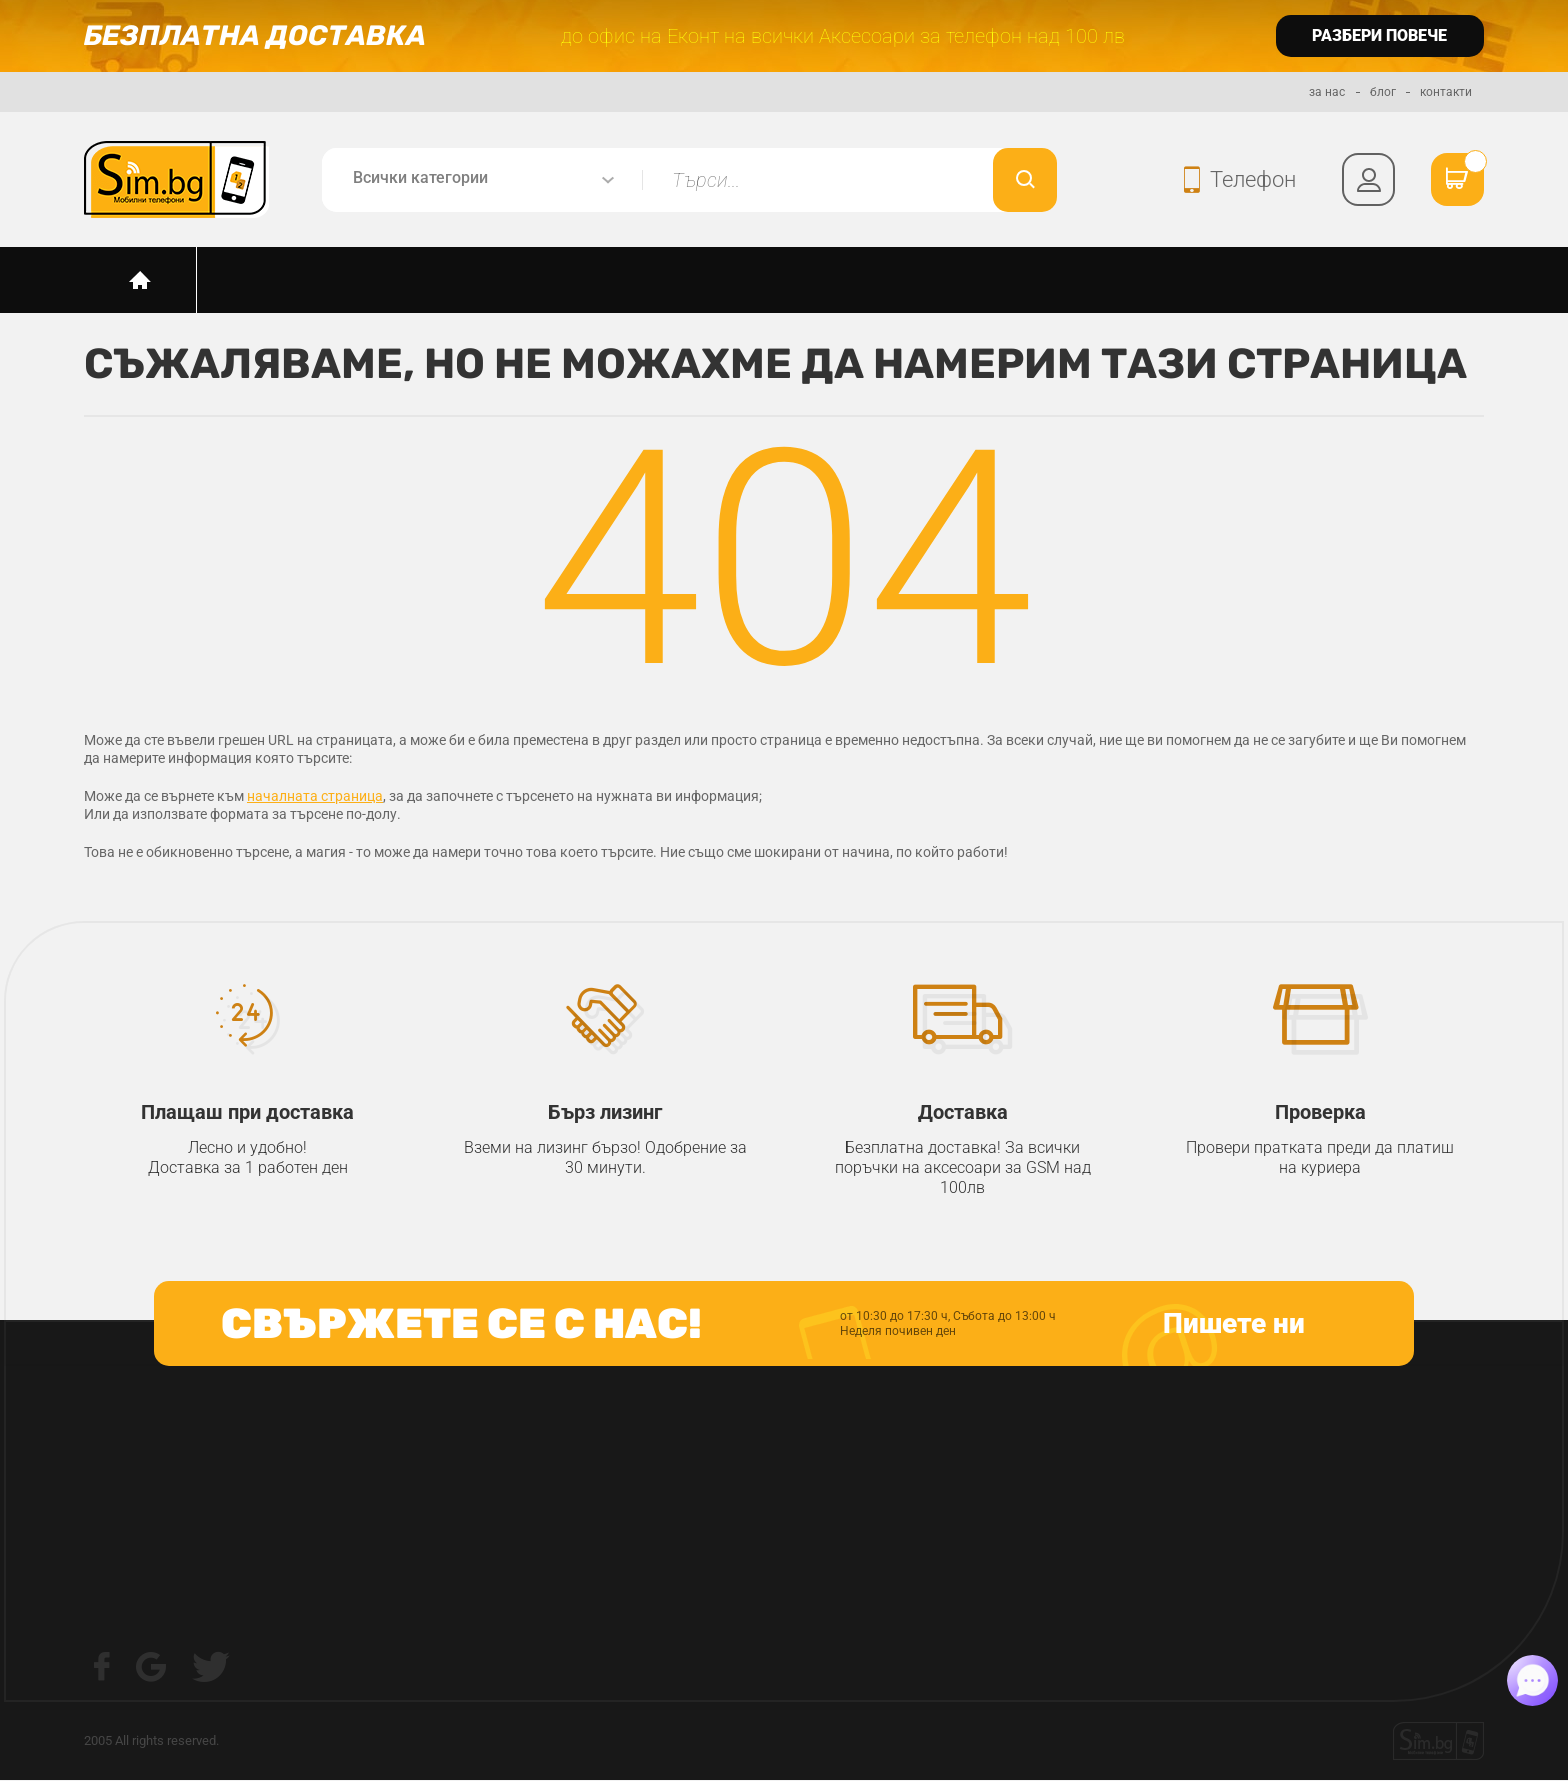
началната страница (315, 797)
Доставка (963, 1112)
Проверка (1320, 1112)
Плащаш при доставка (248, 1112)
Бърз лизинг (605, 1112)
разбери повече (1379, 35)
